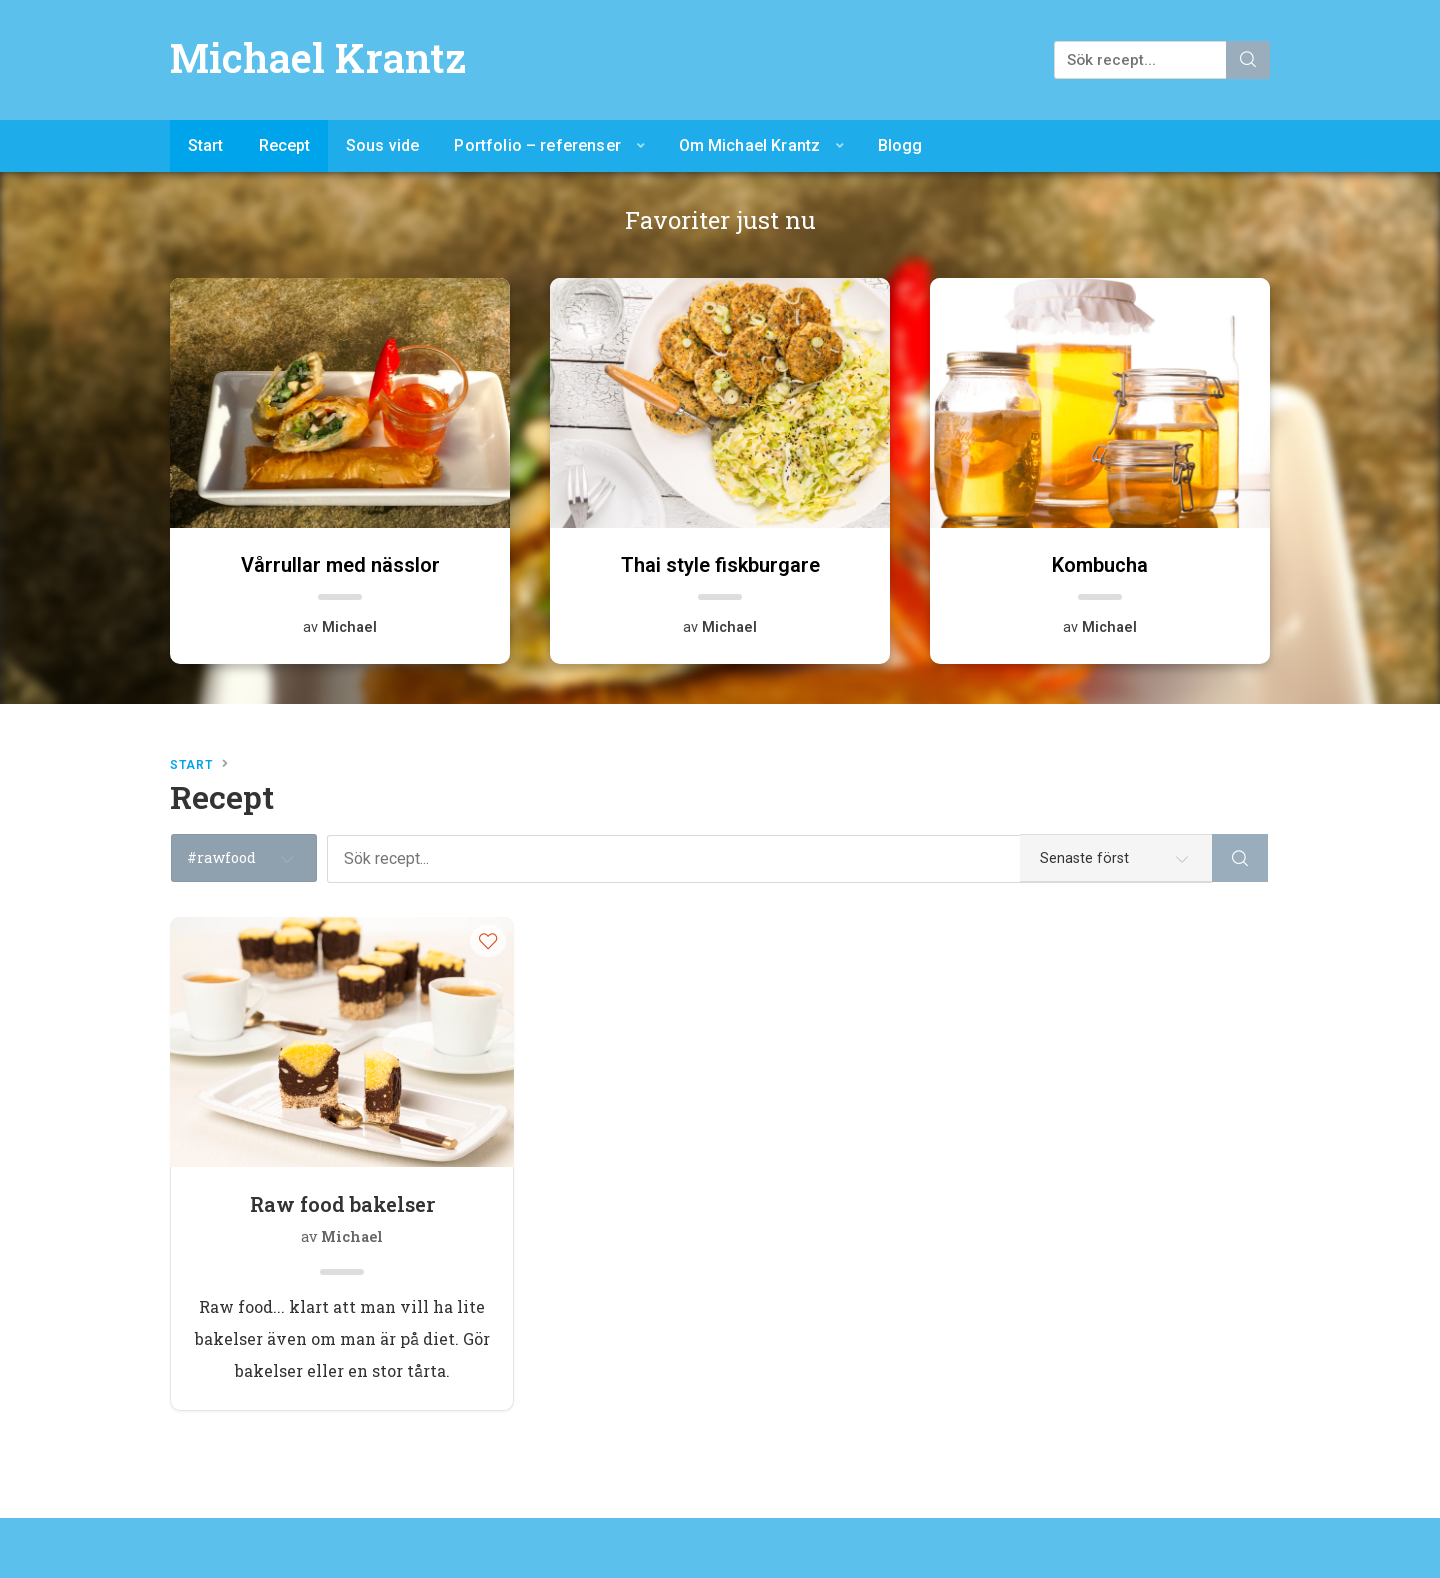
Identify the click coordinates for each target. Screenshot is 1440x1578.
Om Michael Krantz (750, 145)
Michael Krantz (318, 57)
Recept (285, 145)
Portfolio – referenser (537, 145)
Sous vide (382, 145)
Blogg (900, 145)
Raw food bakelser (342, 1204)
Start (206, 145)
